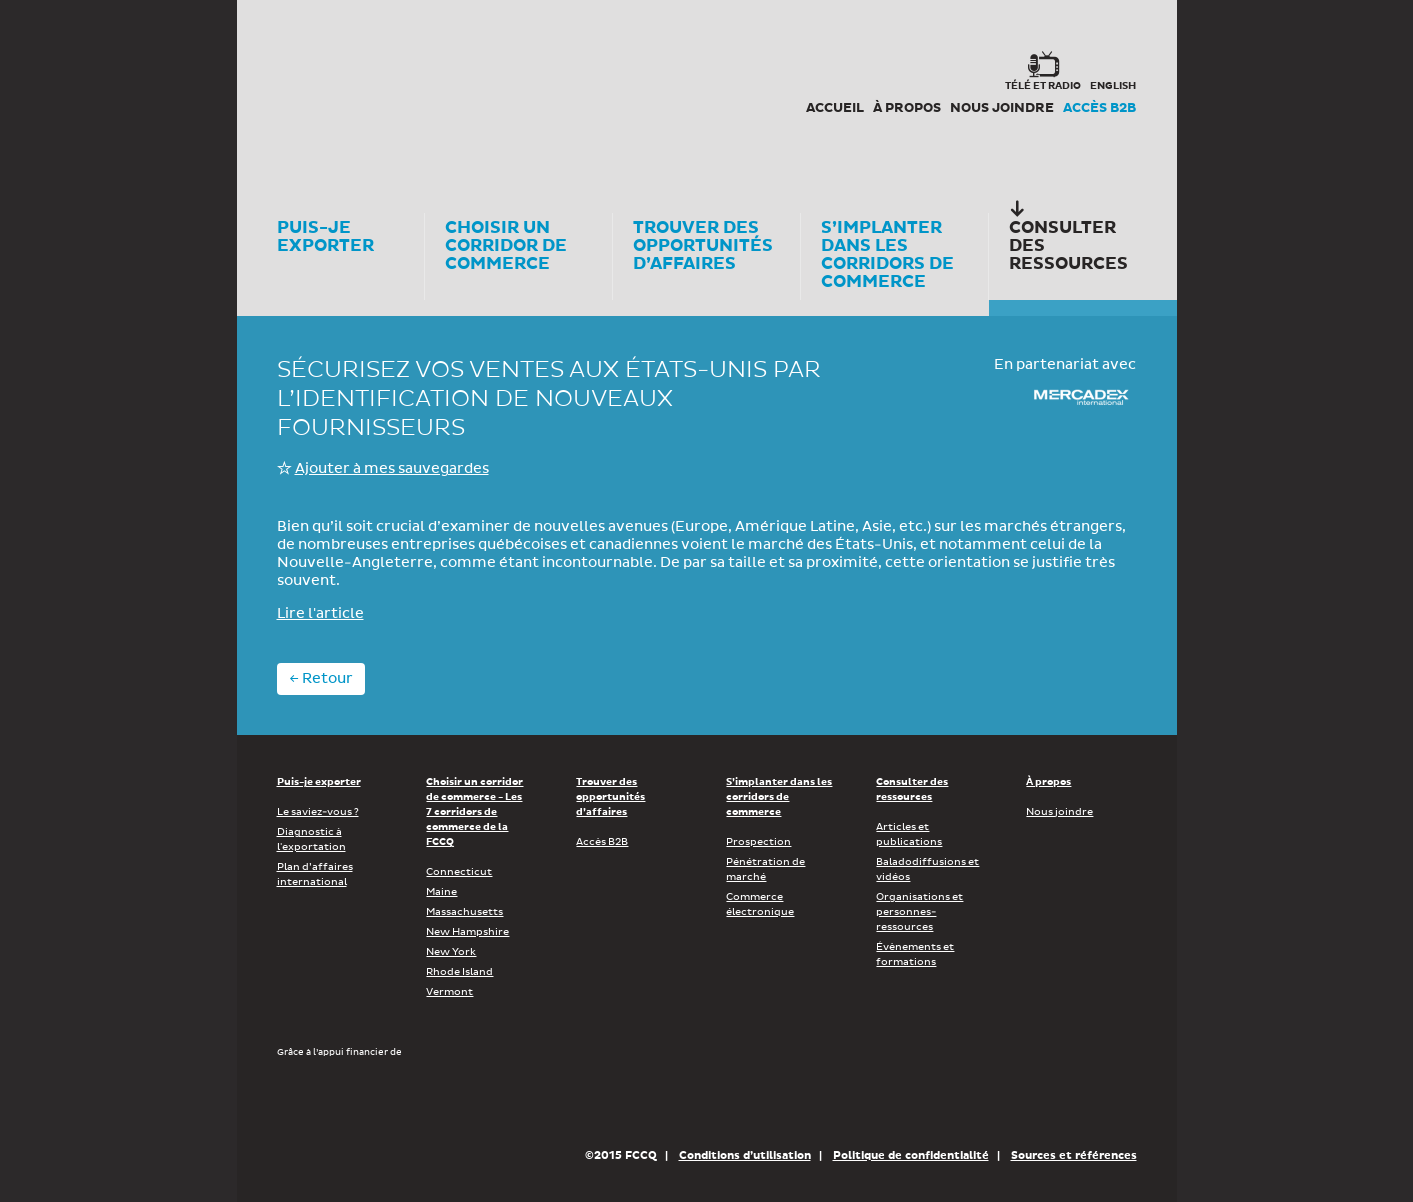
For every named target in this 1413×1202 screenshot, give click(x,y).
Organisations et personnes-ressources (919, 912)
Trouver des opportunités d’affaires (610, 797)
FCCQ (554, 90)
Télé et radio (1043, 86)
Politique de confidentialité (911, 1155)
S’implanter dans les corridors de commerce (779, 797)
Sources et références (1074, 1155)
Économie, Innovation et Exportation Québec (646, 1102)
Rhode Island (459, 972)
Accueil (835, 109)
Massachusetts (464, 912)
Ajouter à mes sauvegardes (392, 469)
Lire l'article (320, 614)
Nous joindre (1002, 109)
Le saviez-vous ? (318, 812)
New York (451, 952)
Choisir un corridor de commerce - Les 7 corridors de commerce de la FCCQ (474, 812)
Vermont (449, 992)
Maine (441, 892)
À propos (907, 109)
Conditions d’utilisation (745, 1155)
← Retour (321, 679)
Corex (353, 90)
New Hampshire (467, 932)
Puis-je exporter (319, 782)
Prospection (758, 842)
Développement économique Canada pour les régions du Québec (391, 1102)
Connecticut (459, 872)
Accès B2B (1099, 109)
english (1113, 86)
